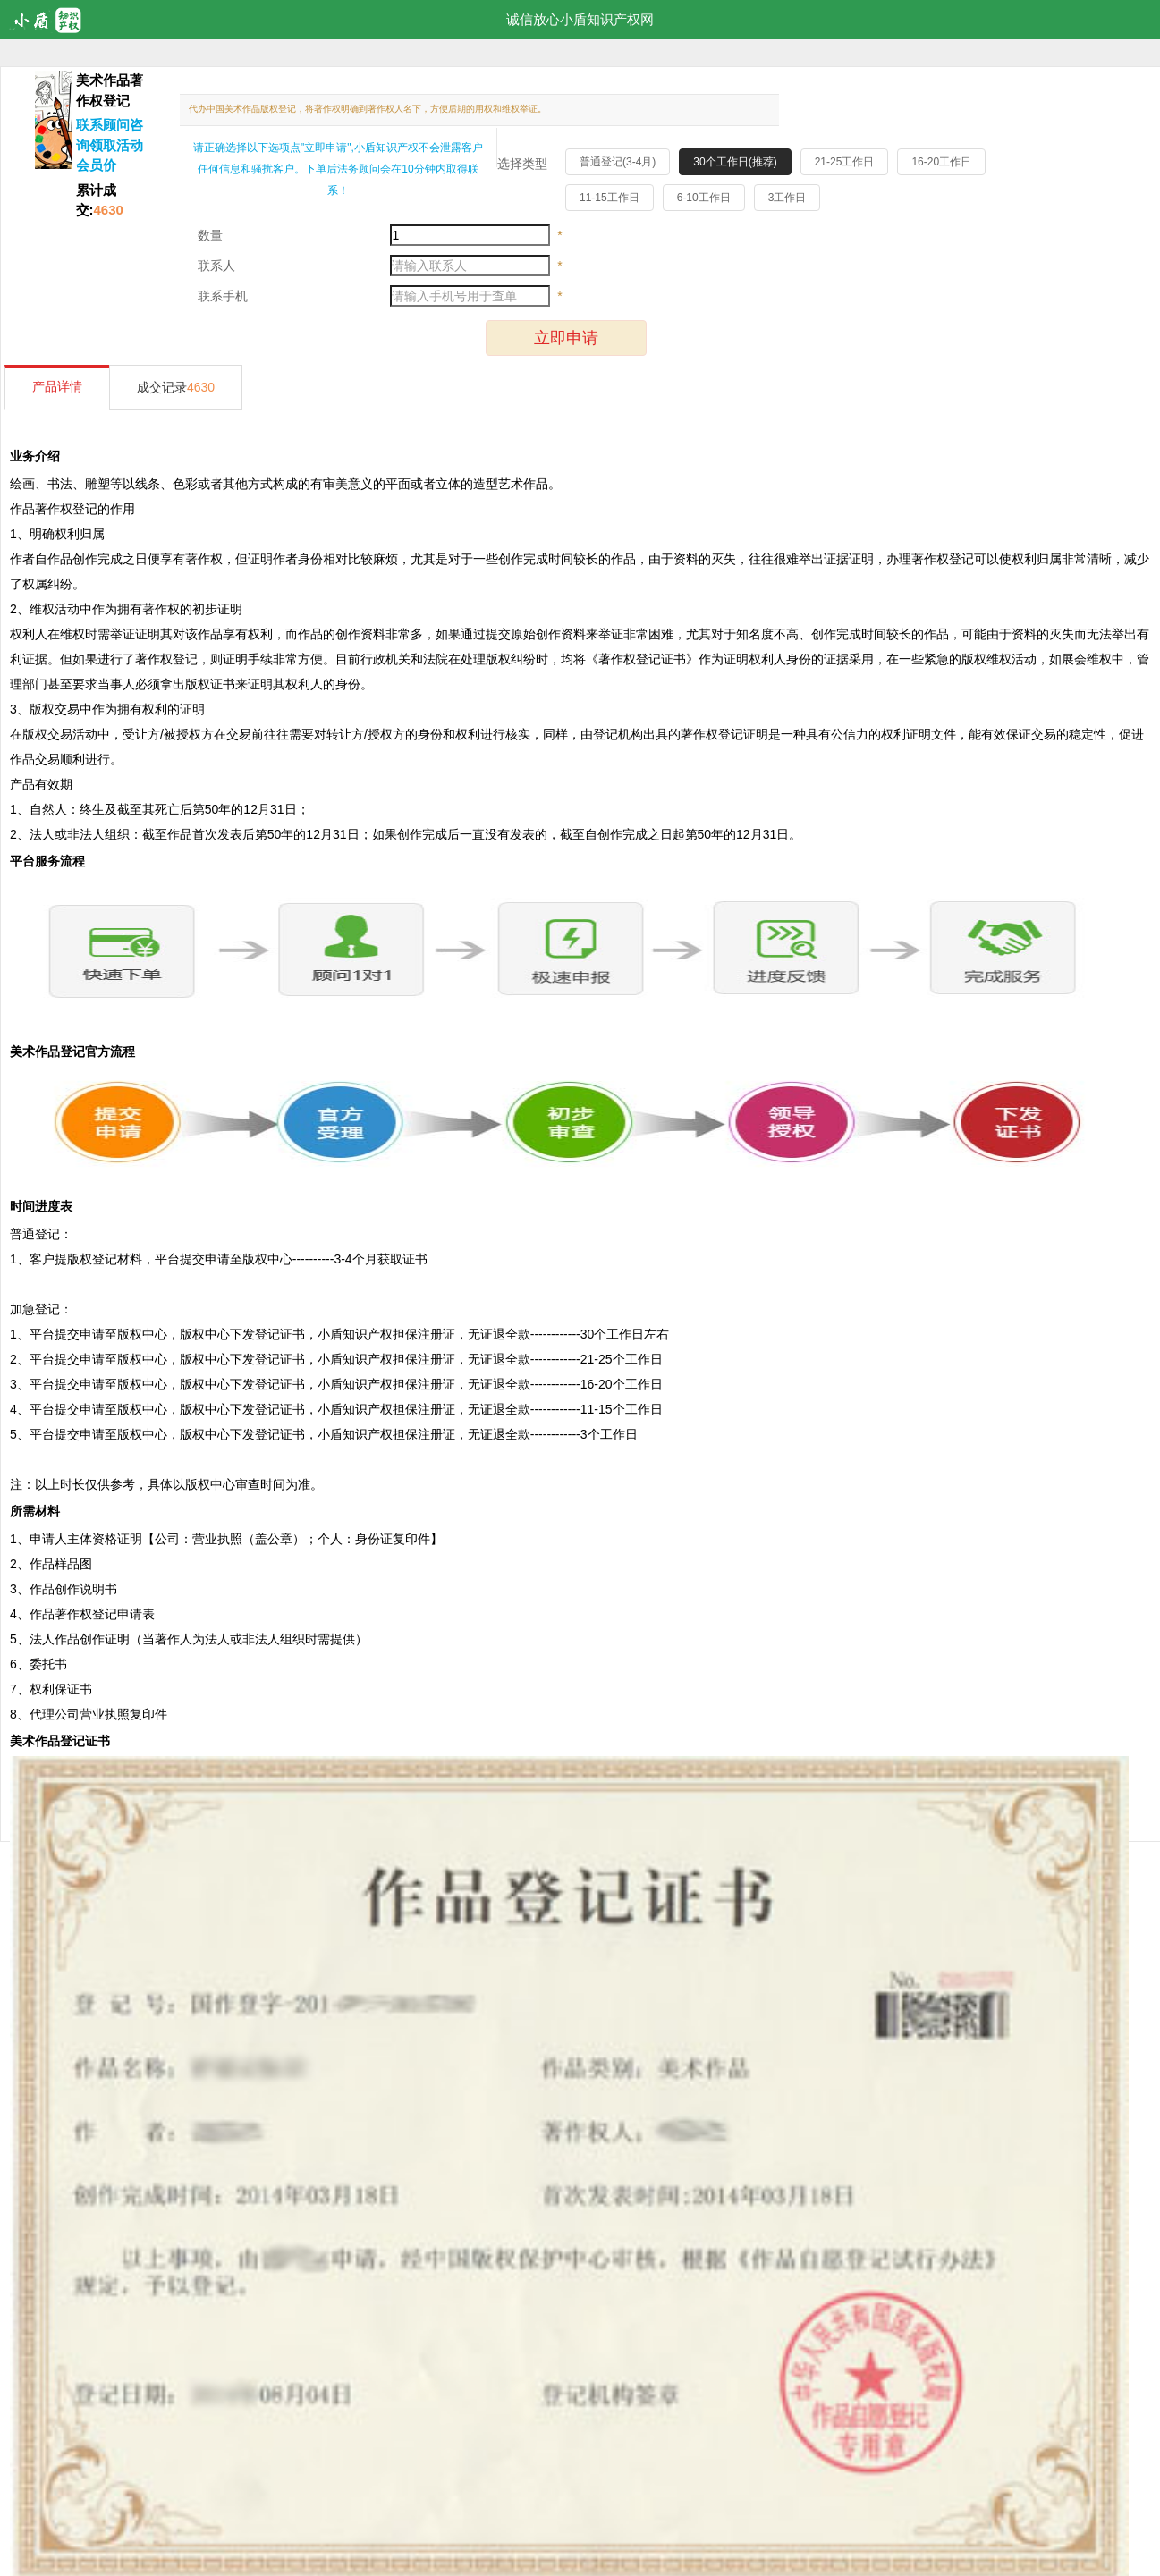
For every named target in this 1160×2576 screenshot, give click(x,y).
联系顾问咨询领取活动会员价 (109, 145)
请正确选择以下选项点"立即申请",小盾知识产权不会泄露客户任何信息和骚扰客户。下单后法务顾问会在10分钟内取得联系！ (338, 169)
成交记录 (176, 387)
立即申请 (566, 338)
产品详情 (57, 386)
